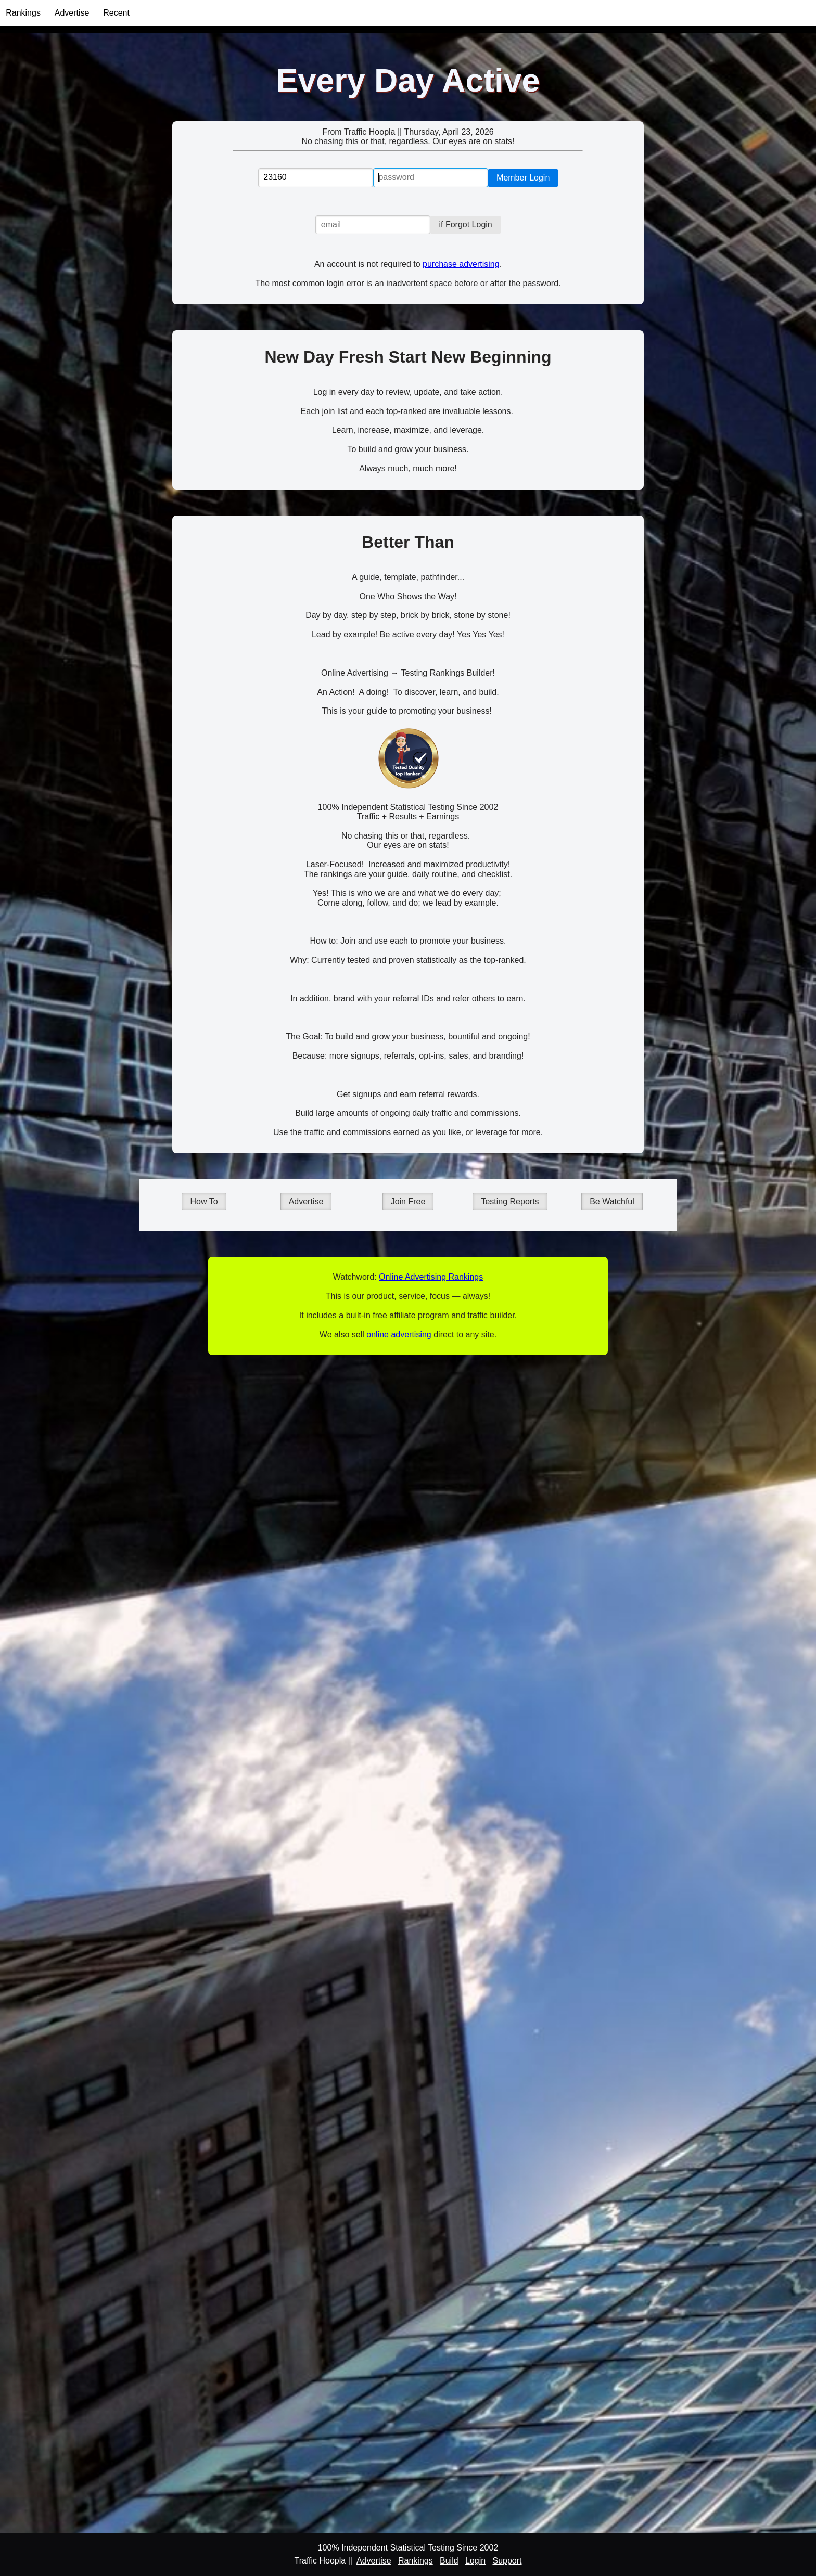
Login (475, 2560)
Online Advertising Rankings (431, 1276)
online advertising (398, 1334)
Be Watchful (612, 1201)
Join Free (408, 1201)
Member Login (523, 177)
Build (449, 2560)
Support (506, 2560)
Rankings (23, 12)
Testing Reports (510, 1201)
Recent (116, 12)
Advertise (72, 12)
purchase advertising (461, 264)
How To (204, 1201)
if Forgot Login (465, 224)
